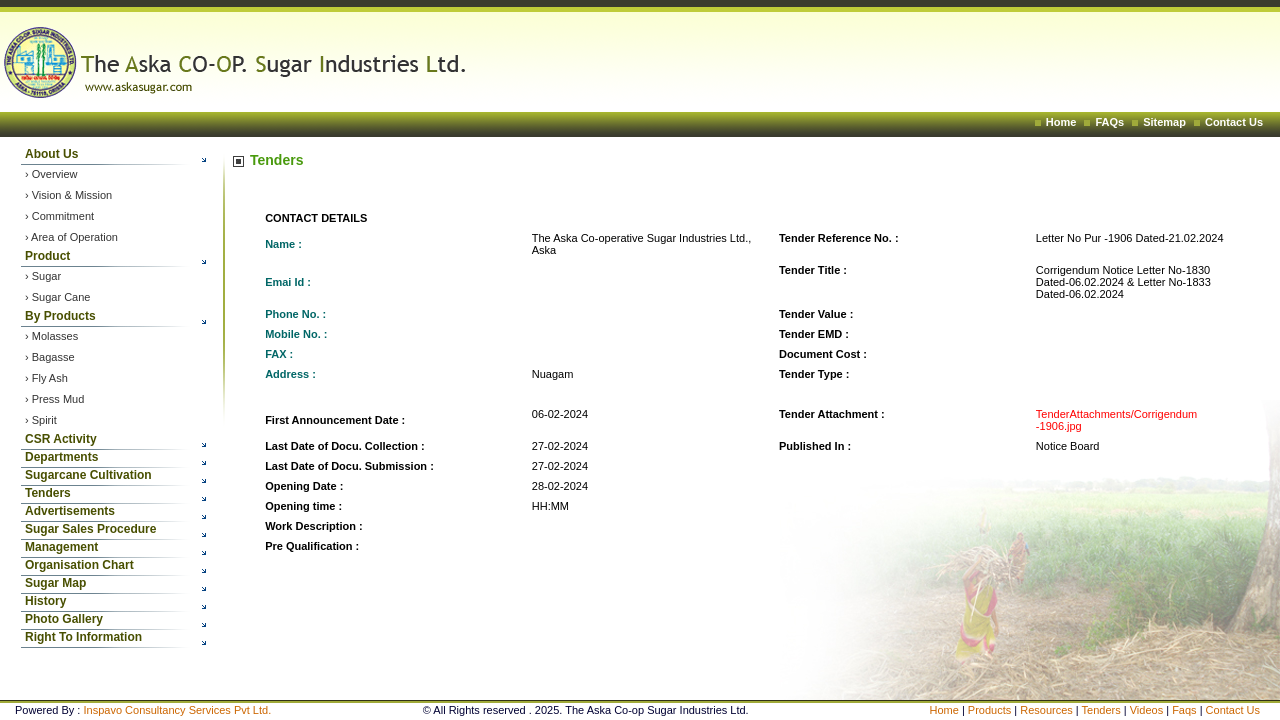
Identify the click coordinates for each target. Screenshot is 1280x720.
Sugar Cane (61, 297)
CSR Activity (61, 439)
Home (1061, 122)
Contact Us (1234, 122)
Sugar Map (55, 583)
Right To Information (83, 637)
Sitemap (1164, 122)
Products (989, 710)
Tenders (48, 493)
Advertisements (70, 511)
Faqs (1186, 710)
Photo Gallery (64, 619)
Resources (1046, 710)
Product (47, 256)
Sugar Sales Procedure (90, 529)
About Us (51, 154)
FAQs (1109, 122)
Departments (61, 457)
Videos (1148, 710)
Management (61, 547)
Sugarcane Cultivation (88, 475)
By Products (60, 316)
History (45, 601)
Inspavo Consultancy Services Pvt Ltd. (177, 710)
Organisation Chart (79, 565)
